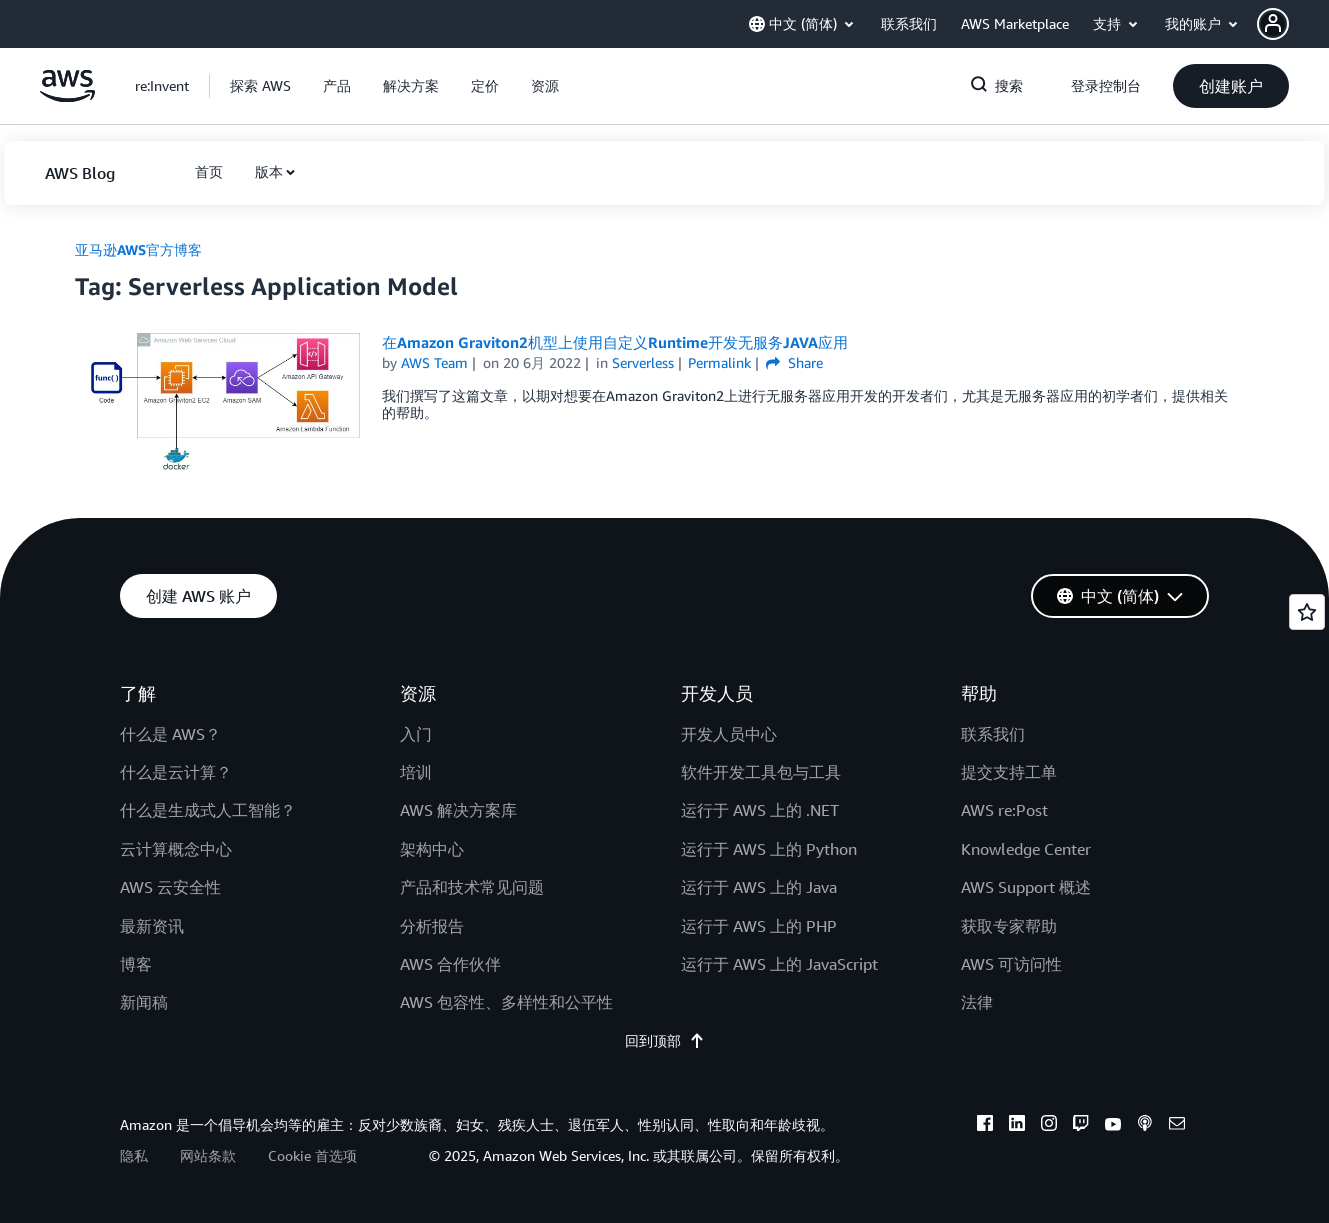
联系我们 (993, 734)
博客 (136, 964)
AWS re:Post (1004, 810)
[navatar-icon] (1273, 24)
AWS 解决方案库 (458, 810)
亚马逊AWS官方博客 (138, 249)
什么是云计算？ (176, 772)
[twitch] (1081, 1126)
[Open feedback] (1307, 612)
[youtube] (1113, 1126)
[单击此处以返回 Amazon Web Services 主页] (67, 96)
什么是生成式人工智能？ (208, 810)
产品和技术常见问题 (472, 887)
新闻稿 (144, 1002)
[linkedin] (1017, 1126)
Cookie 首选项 (312, 1155)
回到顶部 (665, 1040)
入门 (416, 734)
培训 (416, 772)
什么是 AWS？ (170, 734)
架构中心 (432, 849)
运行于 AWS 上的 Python (769, 849)
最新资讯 (152, 926)
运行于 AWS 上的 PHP (759, 926)
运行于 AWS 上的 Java (759, 887)
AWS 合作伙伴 (450, 964)
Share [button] (794, 362)
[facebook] (985, 1126)
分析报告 (432, 926)
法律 (977, 1002)
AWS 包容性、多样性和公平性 (506, 1002)
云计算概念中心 (176, 849)
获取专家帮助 (1009, 926)
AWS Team (434, 362)
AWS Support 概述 (1026, 887)
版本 (269, 171)
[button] (1293, 24)
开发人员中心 (729, 734)
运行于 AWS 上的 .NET (760, 810)
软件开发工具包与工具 (761, 772)
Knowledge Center (1026, 849)
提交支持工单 (1009, 772)
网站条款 (208, 1155)
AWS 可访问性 (1011, 964)
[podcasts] (1145, 1126)
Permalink (719, 362)
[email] (1177, 1126)
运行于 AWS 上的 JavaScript (779, 964)
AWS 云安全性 (170, 887)
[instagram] (1049, 1126)
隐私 (134, 1155)
